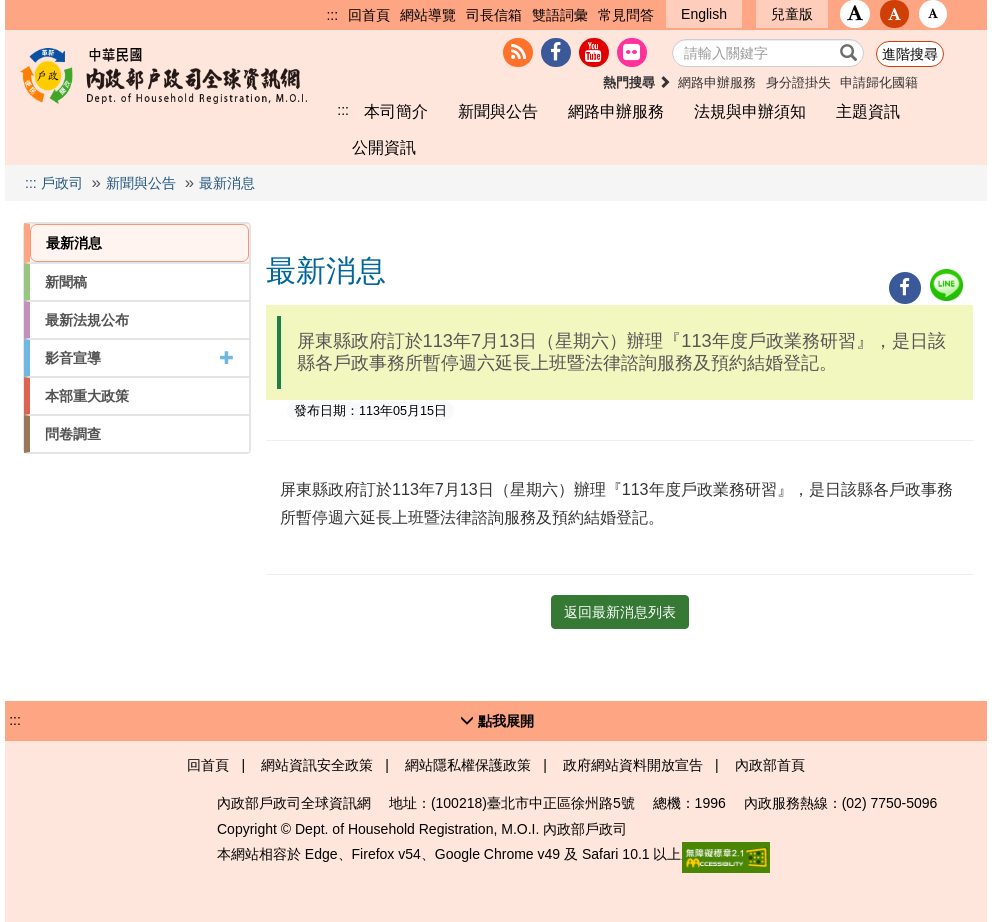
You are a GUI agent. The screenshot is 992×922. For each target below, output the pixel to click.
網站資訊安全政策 (317, 765)
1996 (710, 803)
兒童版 (792, 14)
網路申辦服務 (717, 83)
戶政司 (62, 183)
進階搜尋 (910, 54)
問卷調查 (73, 434)
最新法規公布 (87, 320)
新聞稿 (66, 282)
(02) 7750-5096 (890, 803)
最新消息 (227, 183)
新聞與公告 (498, 111)
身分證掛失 (798, 83)
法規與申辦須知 (750, 111)
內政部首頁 (770, 765)
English (704, 14)
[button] (855, 14)
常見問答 (626, 15)
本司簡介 (396, 111)
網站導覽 (428, 15)
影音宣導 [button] (139, 358)
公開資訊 (384, 147)
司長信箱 (494, 15)
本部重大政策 (87, 396)
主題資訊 (868, 111)
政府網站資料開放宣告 (633, 765)
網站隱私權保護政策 (468, 765)
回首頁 (369, 15)
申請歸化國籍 (879, 83)
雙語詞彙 (560, 15)
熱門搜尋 (637, 83)
